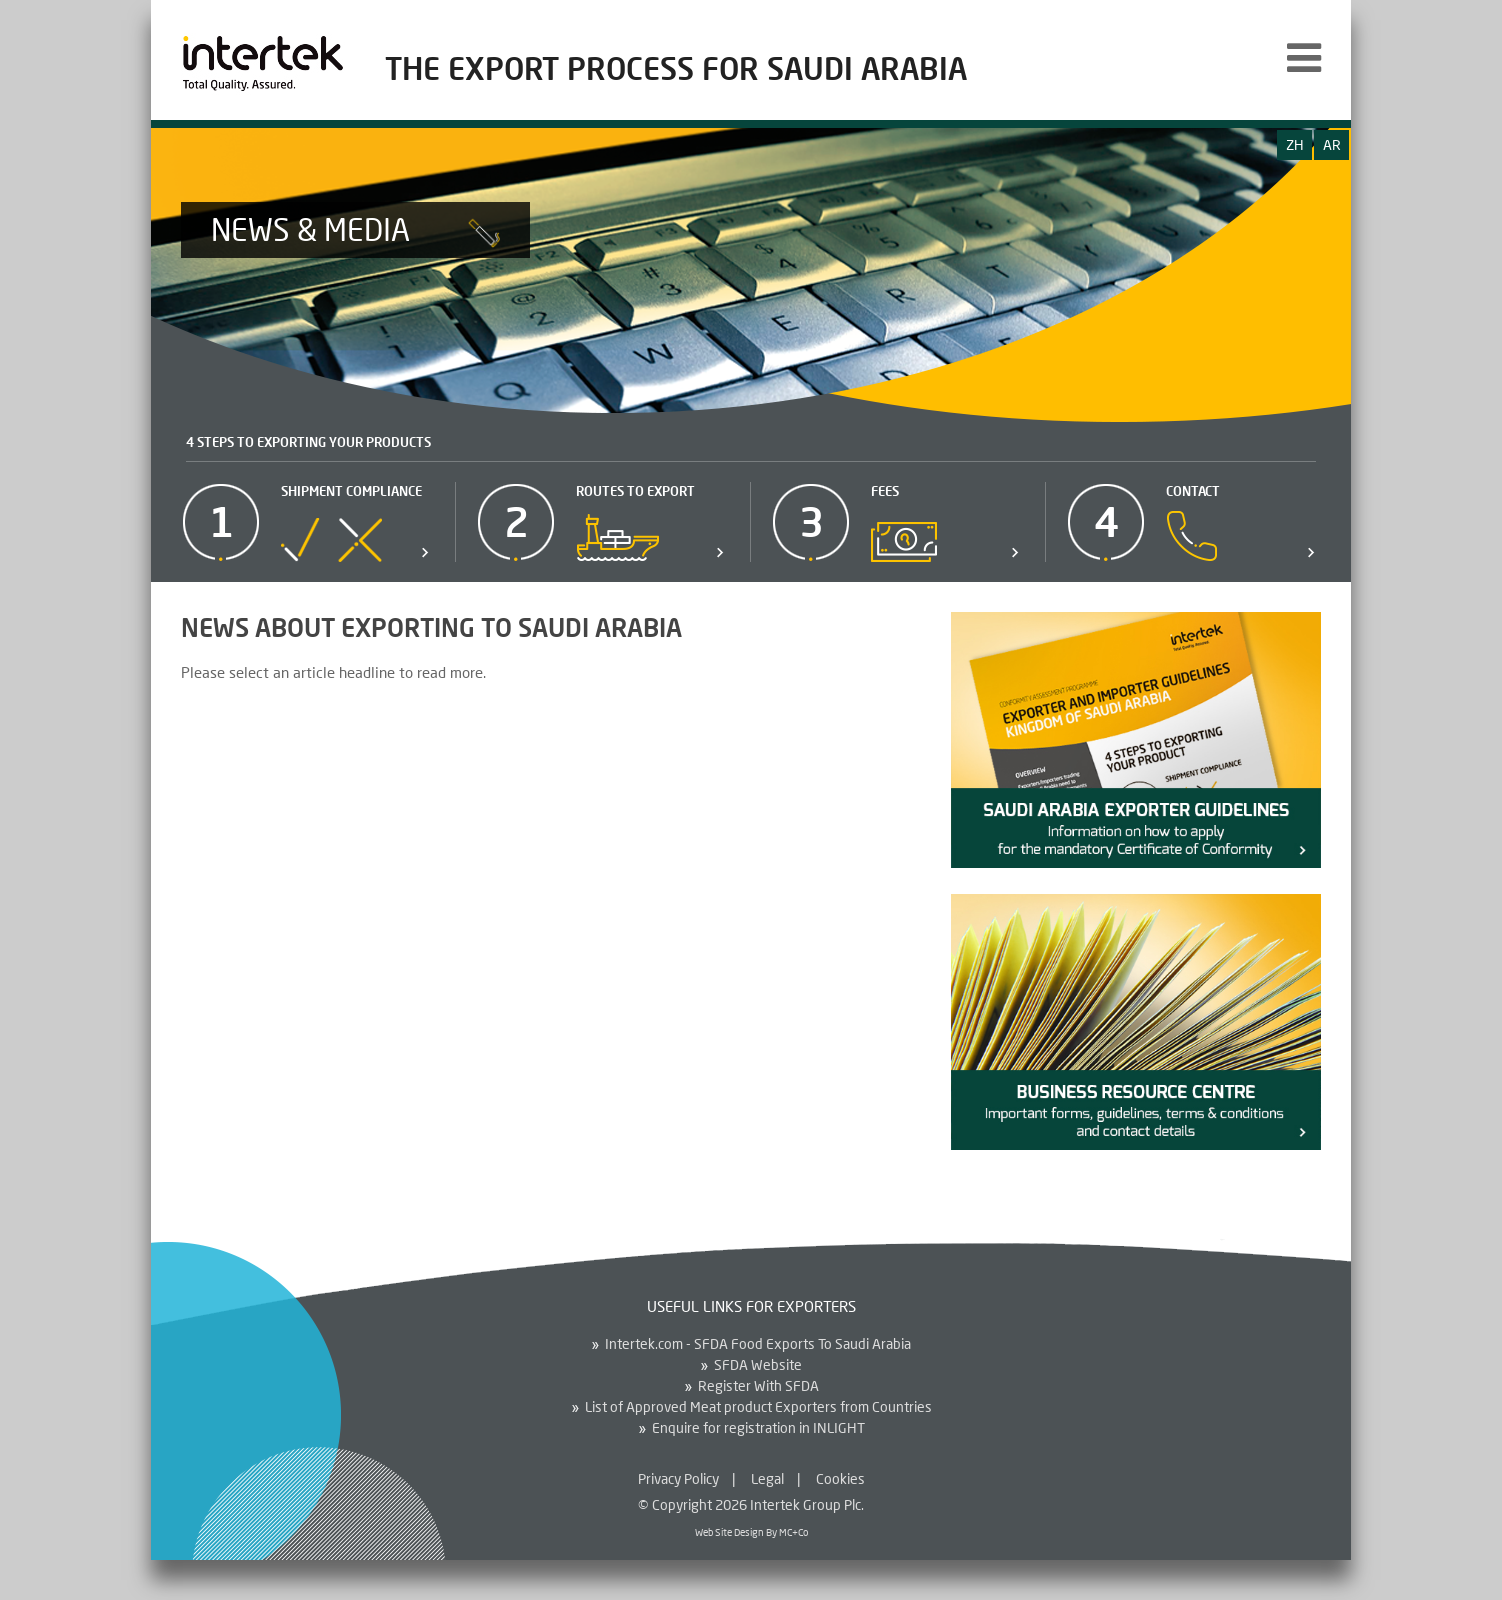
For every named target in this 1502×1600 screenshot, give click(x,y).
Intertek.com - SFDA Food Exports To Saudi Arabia (758, 1344)
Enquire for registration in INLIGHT (758, 1428)
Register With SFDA (758, 1386)
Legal (767, 1478)
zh (1295, 144)
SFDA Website (758, 1365)
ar (1332, 144)
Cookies (840, 1478)
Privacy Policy (678, 1478)
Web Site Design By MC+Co (751, 1532)
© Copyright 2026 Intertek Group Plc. (751, 1504)
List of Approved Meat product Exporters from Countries (758, 1407)
